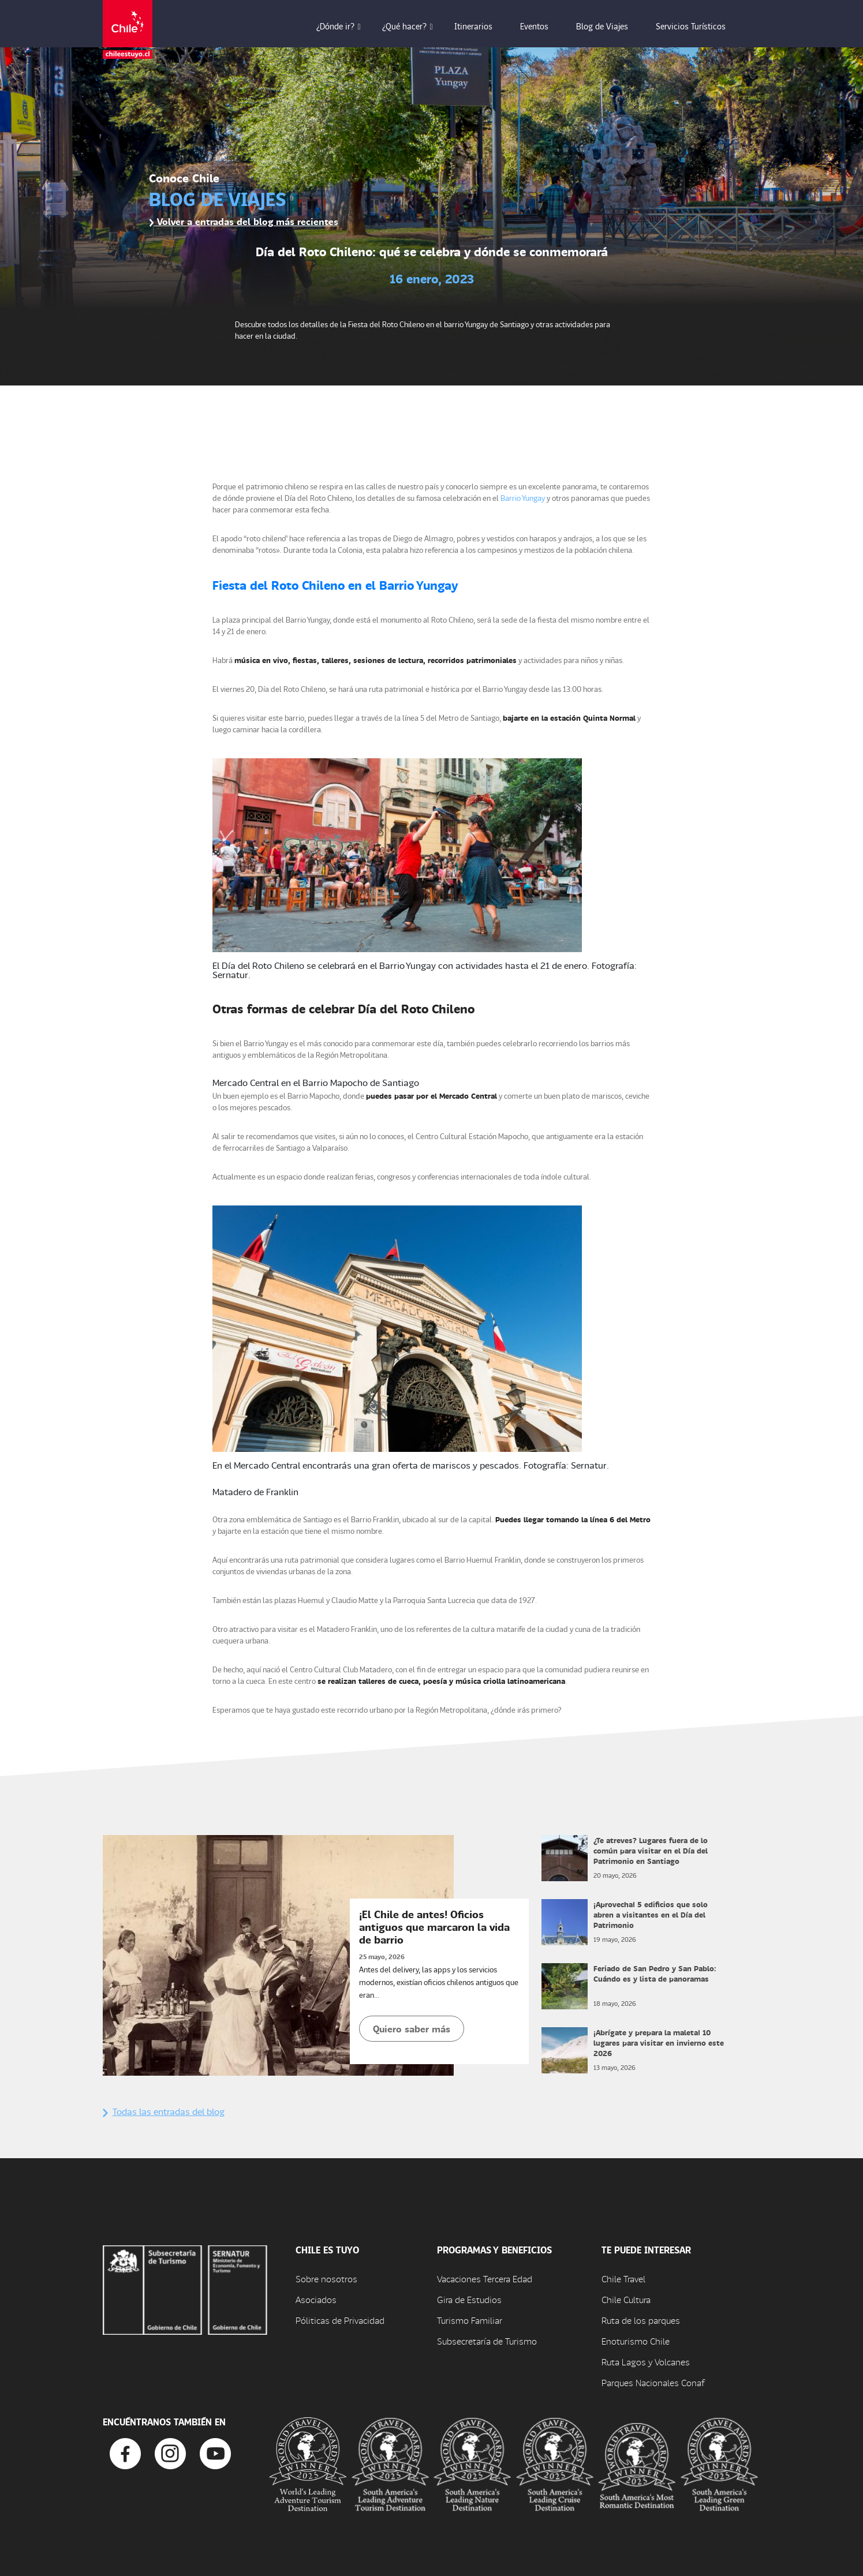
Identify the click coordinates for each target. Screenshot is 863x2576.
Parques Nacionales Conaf (653, 2382)
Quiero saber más (411, 2029)
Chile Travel (623, 2278)
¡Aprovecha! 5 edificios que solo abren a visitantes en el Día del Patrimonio (650, 1914)
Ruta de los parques (641, 2320)
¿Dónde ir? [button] (343, 26)
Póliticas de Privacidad (340, 2320)
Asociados (316, 2299)
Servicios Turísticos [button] (699, 26)
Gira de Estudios (469, 2299)
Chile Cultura (626, 2299)
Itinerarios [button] (481, 26)
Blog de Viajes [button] (610, 26)
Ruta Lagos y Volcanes (646, 2362)
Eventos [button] (542, 26)
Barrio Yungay (522, 498)
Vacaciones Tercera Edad (484, 2278)
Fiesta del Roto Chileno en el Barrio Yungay (335, 585)
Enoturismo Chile (636, 2341)
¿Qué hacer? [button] (412, 26)
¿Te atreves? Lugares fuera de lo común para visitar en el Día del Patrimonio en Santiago (650, 1850)
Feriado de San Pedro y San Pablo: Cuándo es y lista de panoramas (654, 1973)
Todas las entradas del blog (164, 2111)
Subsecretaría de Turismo (487, 2341)
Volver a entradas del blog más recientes (243, 221)
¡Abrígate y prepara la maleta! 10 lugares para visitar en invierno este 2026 (658, 2042)
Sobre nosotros (326, 2278)
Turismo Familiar (469, 2320)
